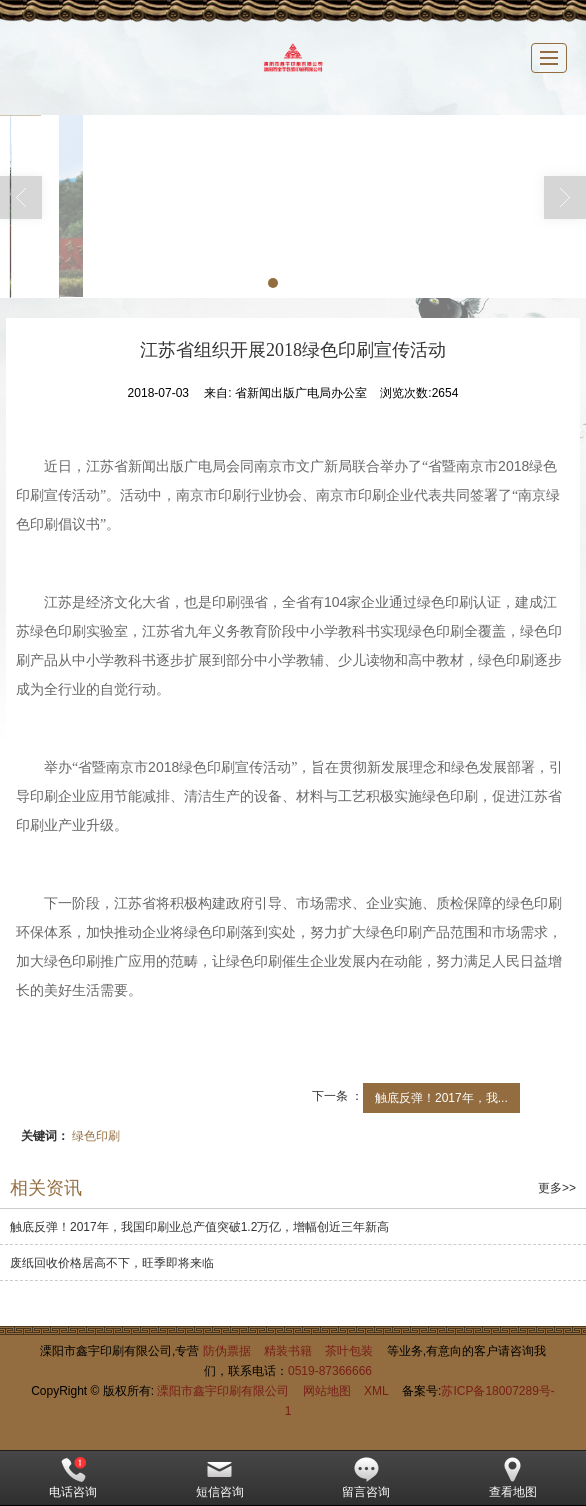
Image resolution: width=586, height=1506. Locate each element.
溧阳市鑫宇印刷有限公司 (223, 1391)
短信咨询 (220, 1478)
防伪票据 (227, 1351)
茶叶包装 (349, 1351)
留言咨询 (366, 1478)
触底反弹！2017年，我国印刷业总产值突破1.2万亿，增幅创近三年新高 (199, 1227)
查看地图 (513, 1478)
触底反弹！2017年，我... (441, 1098)
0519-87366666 (330, 1371)
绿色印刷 (96, 1136)
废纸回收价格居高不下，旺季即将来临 (112, 1263)
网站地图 (327, 1391)
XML (376, 1391)
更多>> (557, 1188)
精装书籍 (288, 1351)
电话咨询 (73, 1478)
